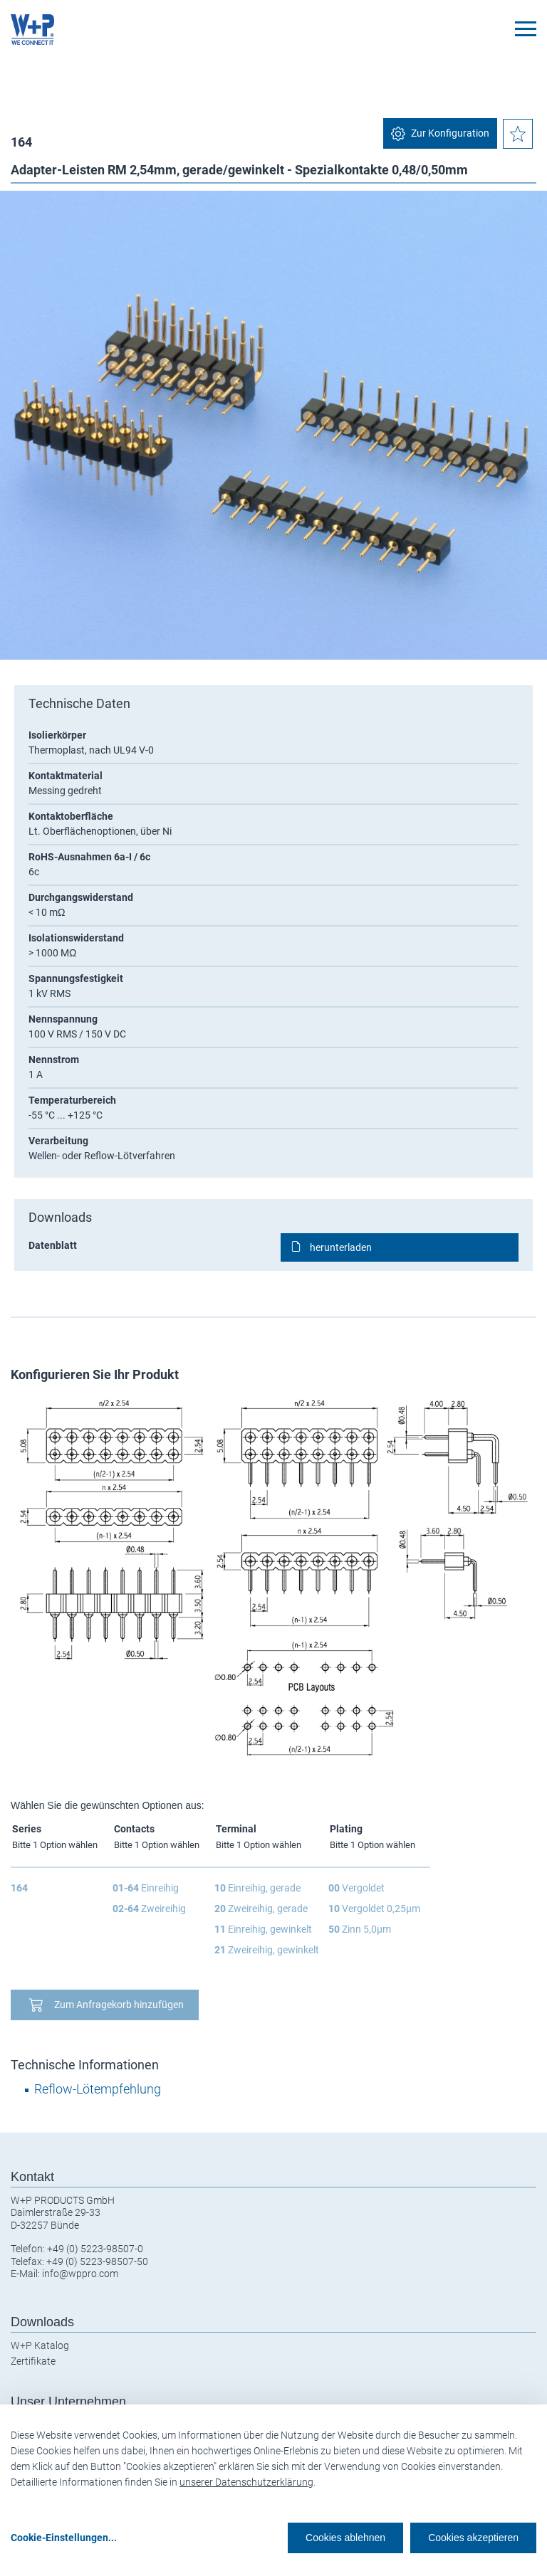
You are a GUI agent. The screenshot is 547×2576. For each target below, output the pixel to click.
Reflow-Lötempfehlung (97, 2088)
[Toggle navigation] (525, 29)
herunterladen (341, 1247)
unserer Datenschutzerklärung (246, 2482)
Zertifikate (33, 2361)
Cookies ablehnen (345, 2537)
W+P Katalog (40, 2345)
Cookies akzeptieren (473, 2537)
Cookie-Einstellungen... (64, 2537)
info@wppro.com (80, 2273)
